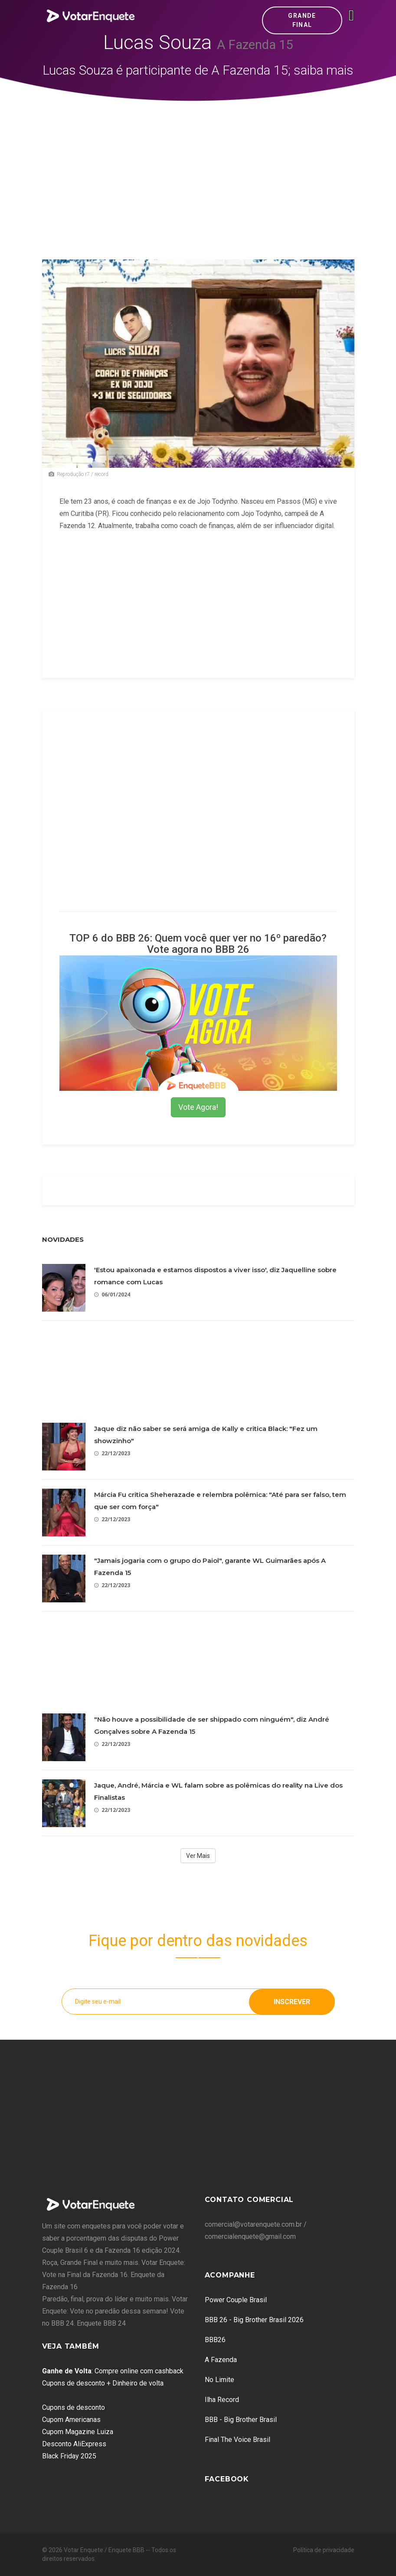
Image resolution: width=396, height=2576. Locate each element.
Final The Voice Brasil (237, 2439)
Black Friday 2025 (69, 2456)
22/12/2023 (112, 1453)
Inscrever (292, 2001)
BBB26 (215, 2340)
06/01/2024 (112, 1294)
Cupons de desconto (73, 2407)
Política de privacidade (323, 2549)
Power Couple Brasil (236, 2300)
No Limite (219, 2380)
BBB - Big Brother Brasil (241, 2419)
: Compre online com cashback (112, 2371)
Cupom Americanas (71, 2419)
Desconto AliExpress (74, 2444)
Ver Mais (198, 1855)
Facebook (227, 2479)
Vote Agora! (198, 1107)
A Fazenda (221, 2360)
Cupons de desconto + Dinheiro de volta (103, 2383)
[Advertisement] (198, 166)
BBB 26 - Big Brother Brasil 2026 (254, 2320)
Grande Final (302, 20)
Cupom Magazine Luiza (77, 2432)
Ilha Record (222, 2400)
